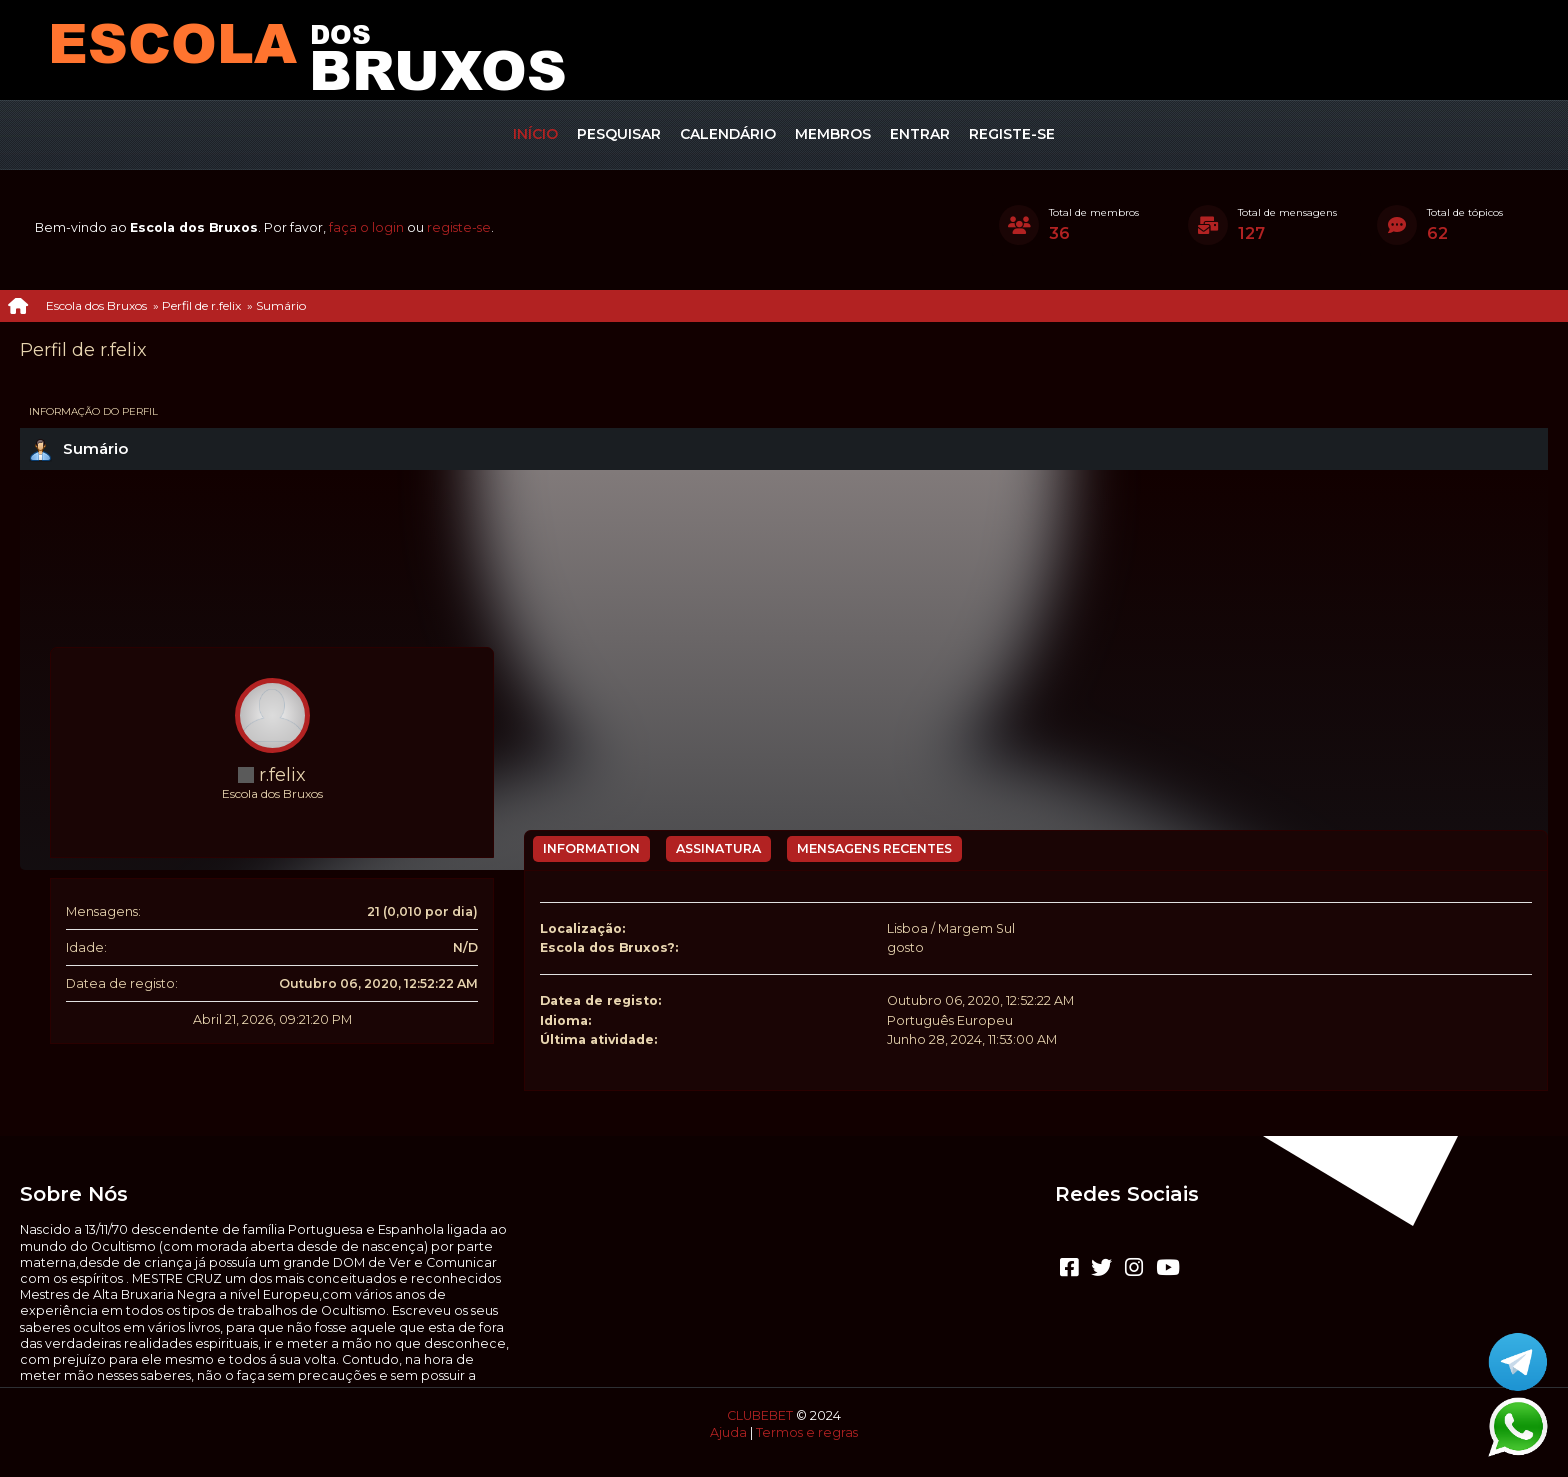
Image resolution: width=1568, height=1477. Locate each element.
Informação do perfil (93, 411)
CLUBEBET (760, 1415)
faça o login (366, 227)
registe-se (459, 227)
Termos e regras (807, 1432)
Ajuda (728, 1432)
